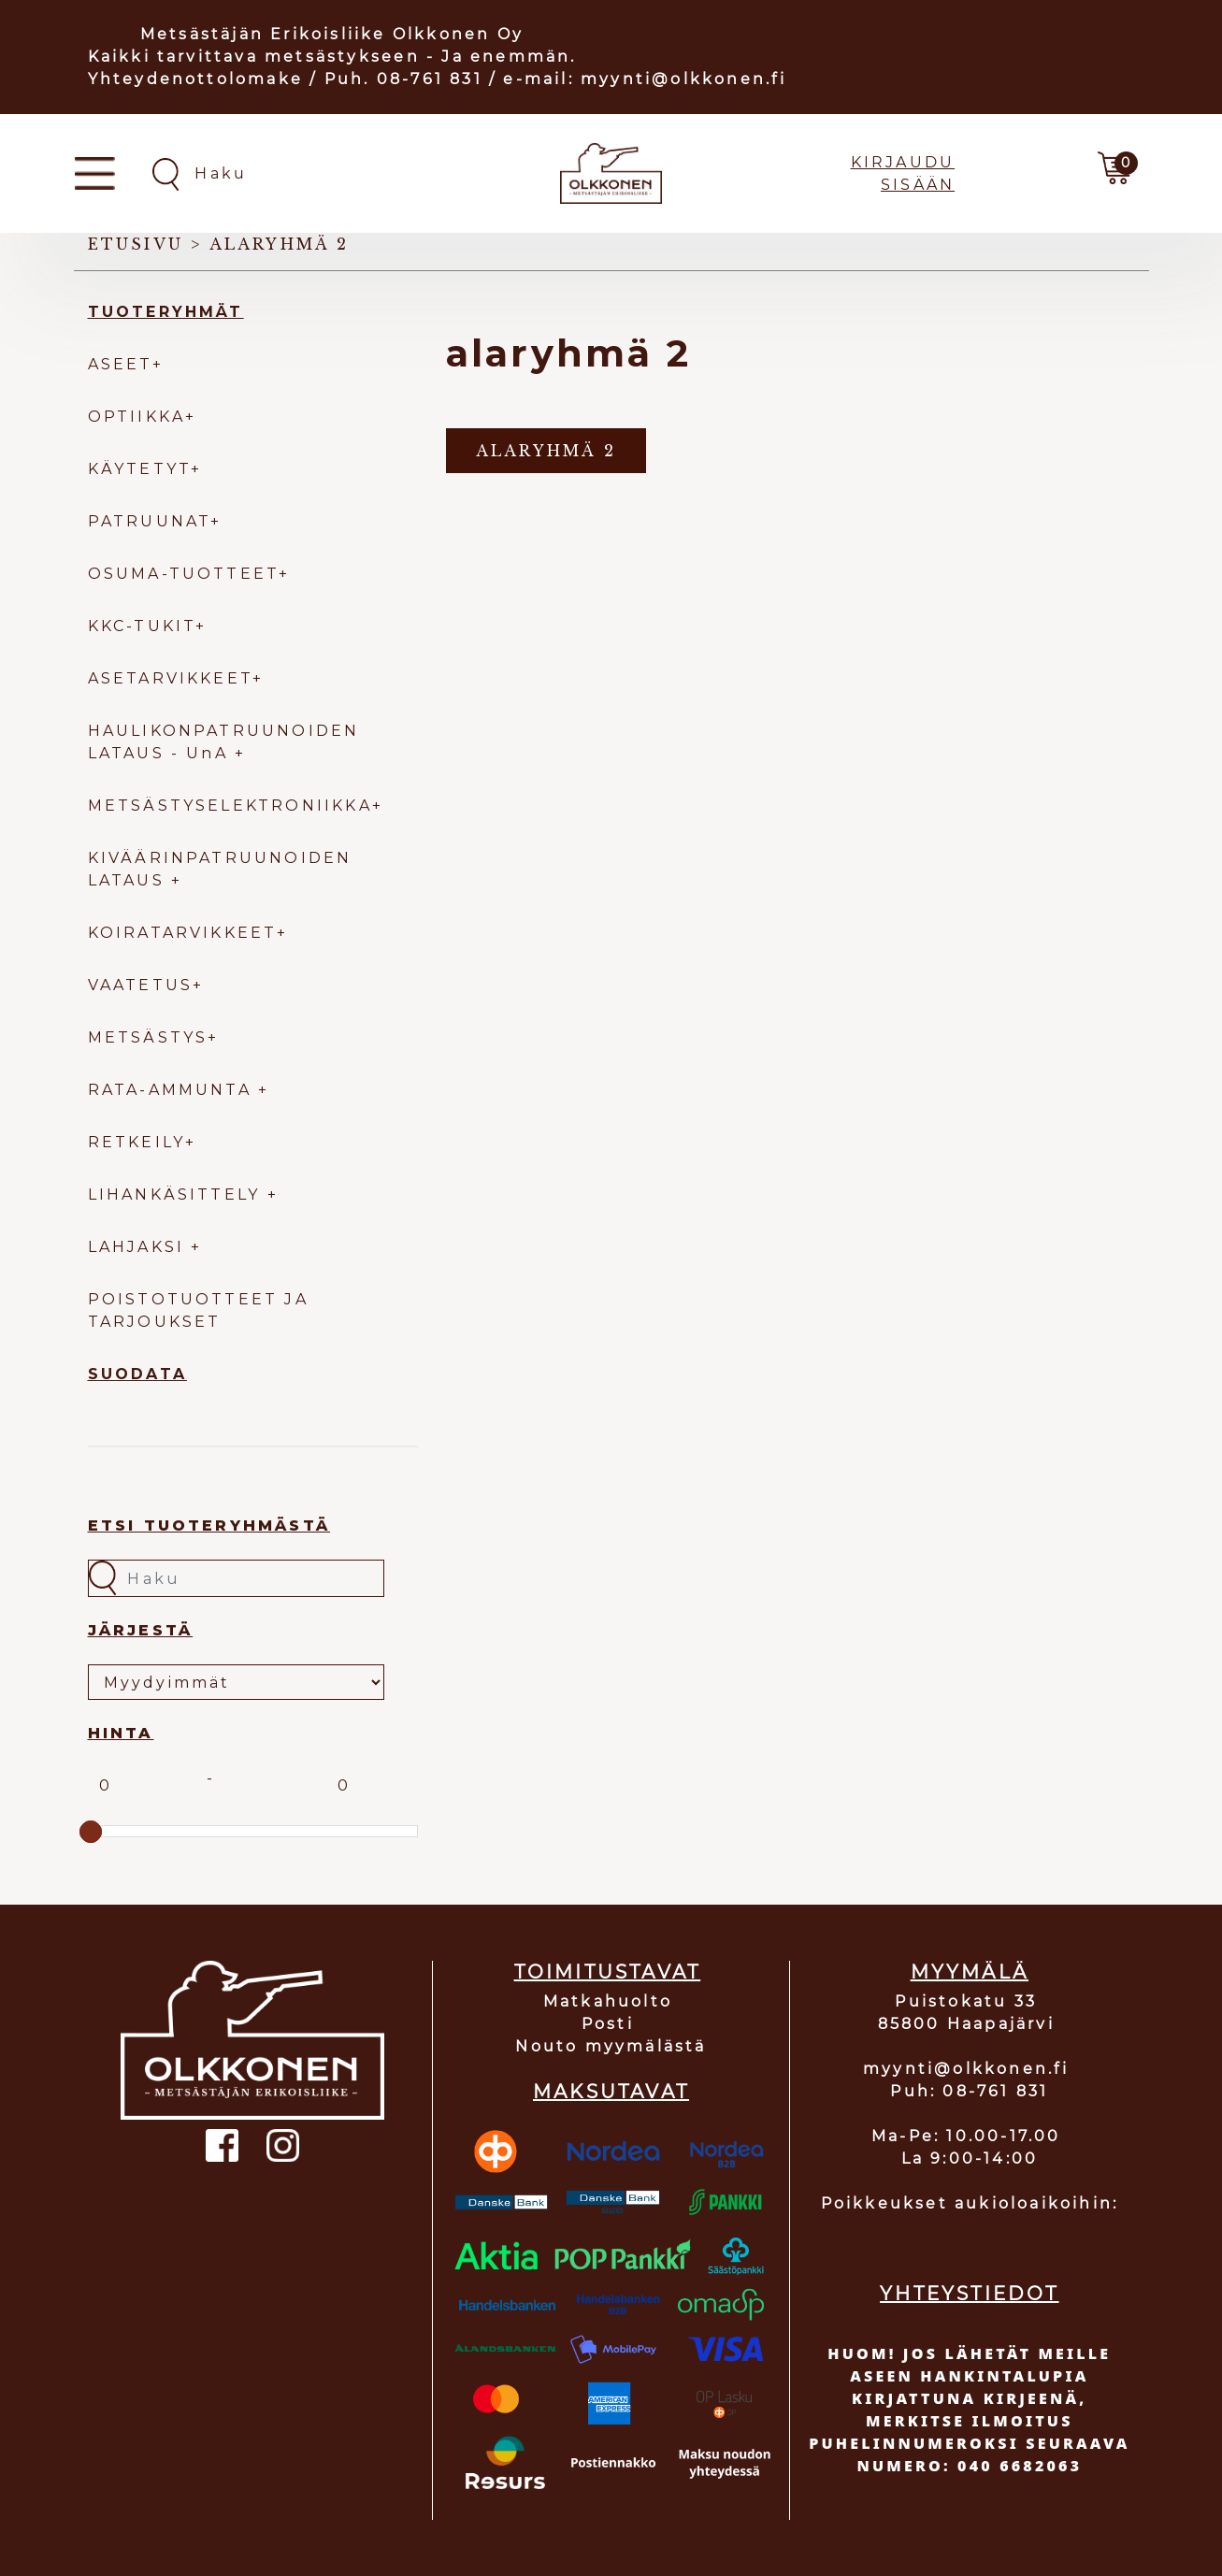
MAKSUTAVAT (611, 2091)
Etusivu (135, 244)
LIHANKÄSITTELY (177, 1194)
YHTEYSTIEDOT (969, 2293)
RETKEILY (137, 1142)
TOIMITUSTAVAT (607, 1972)
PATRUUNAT (149, 521)
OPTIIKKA (137, 416)
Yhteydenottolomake (196, 79)
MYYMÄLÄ (969, 1972)
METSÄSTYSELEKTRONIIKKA (230, 805)
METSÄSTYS (148, 1037)
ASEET (120, 364)
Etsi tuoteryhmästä (209, 1525)
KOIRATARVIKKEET (182, 933)
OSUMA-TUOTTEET (184, 574)
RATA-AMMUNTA (173, 1090)
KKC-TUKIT (142, 626)
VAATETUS (141, 985)
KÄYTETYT (140, 469)
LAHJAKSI (140, 1247)
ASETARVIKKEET (170, 678)
